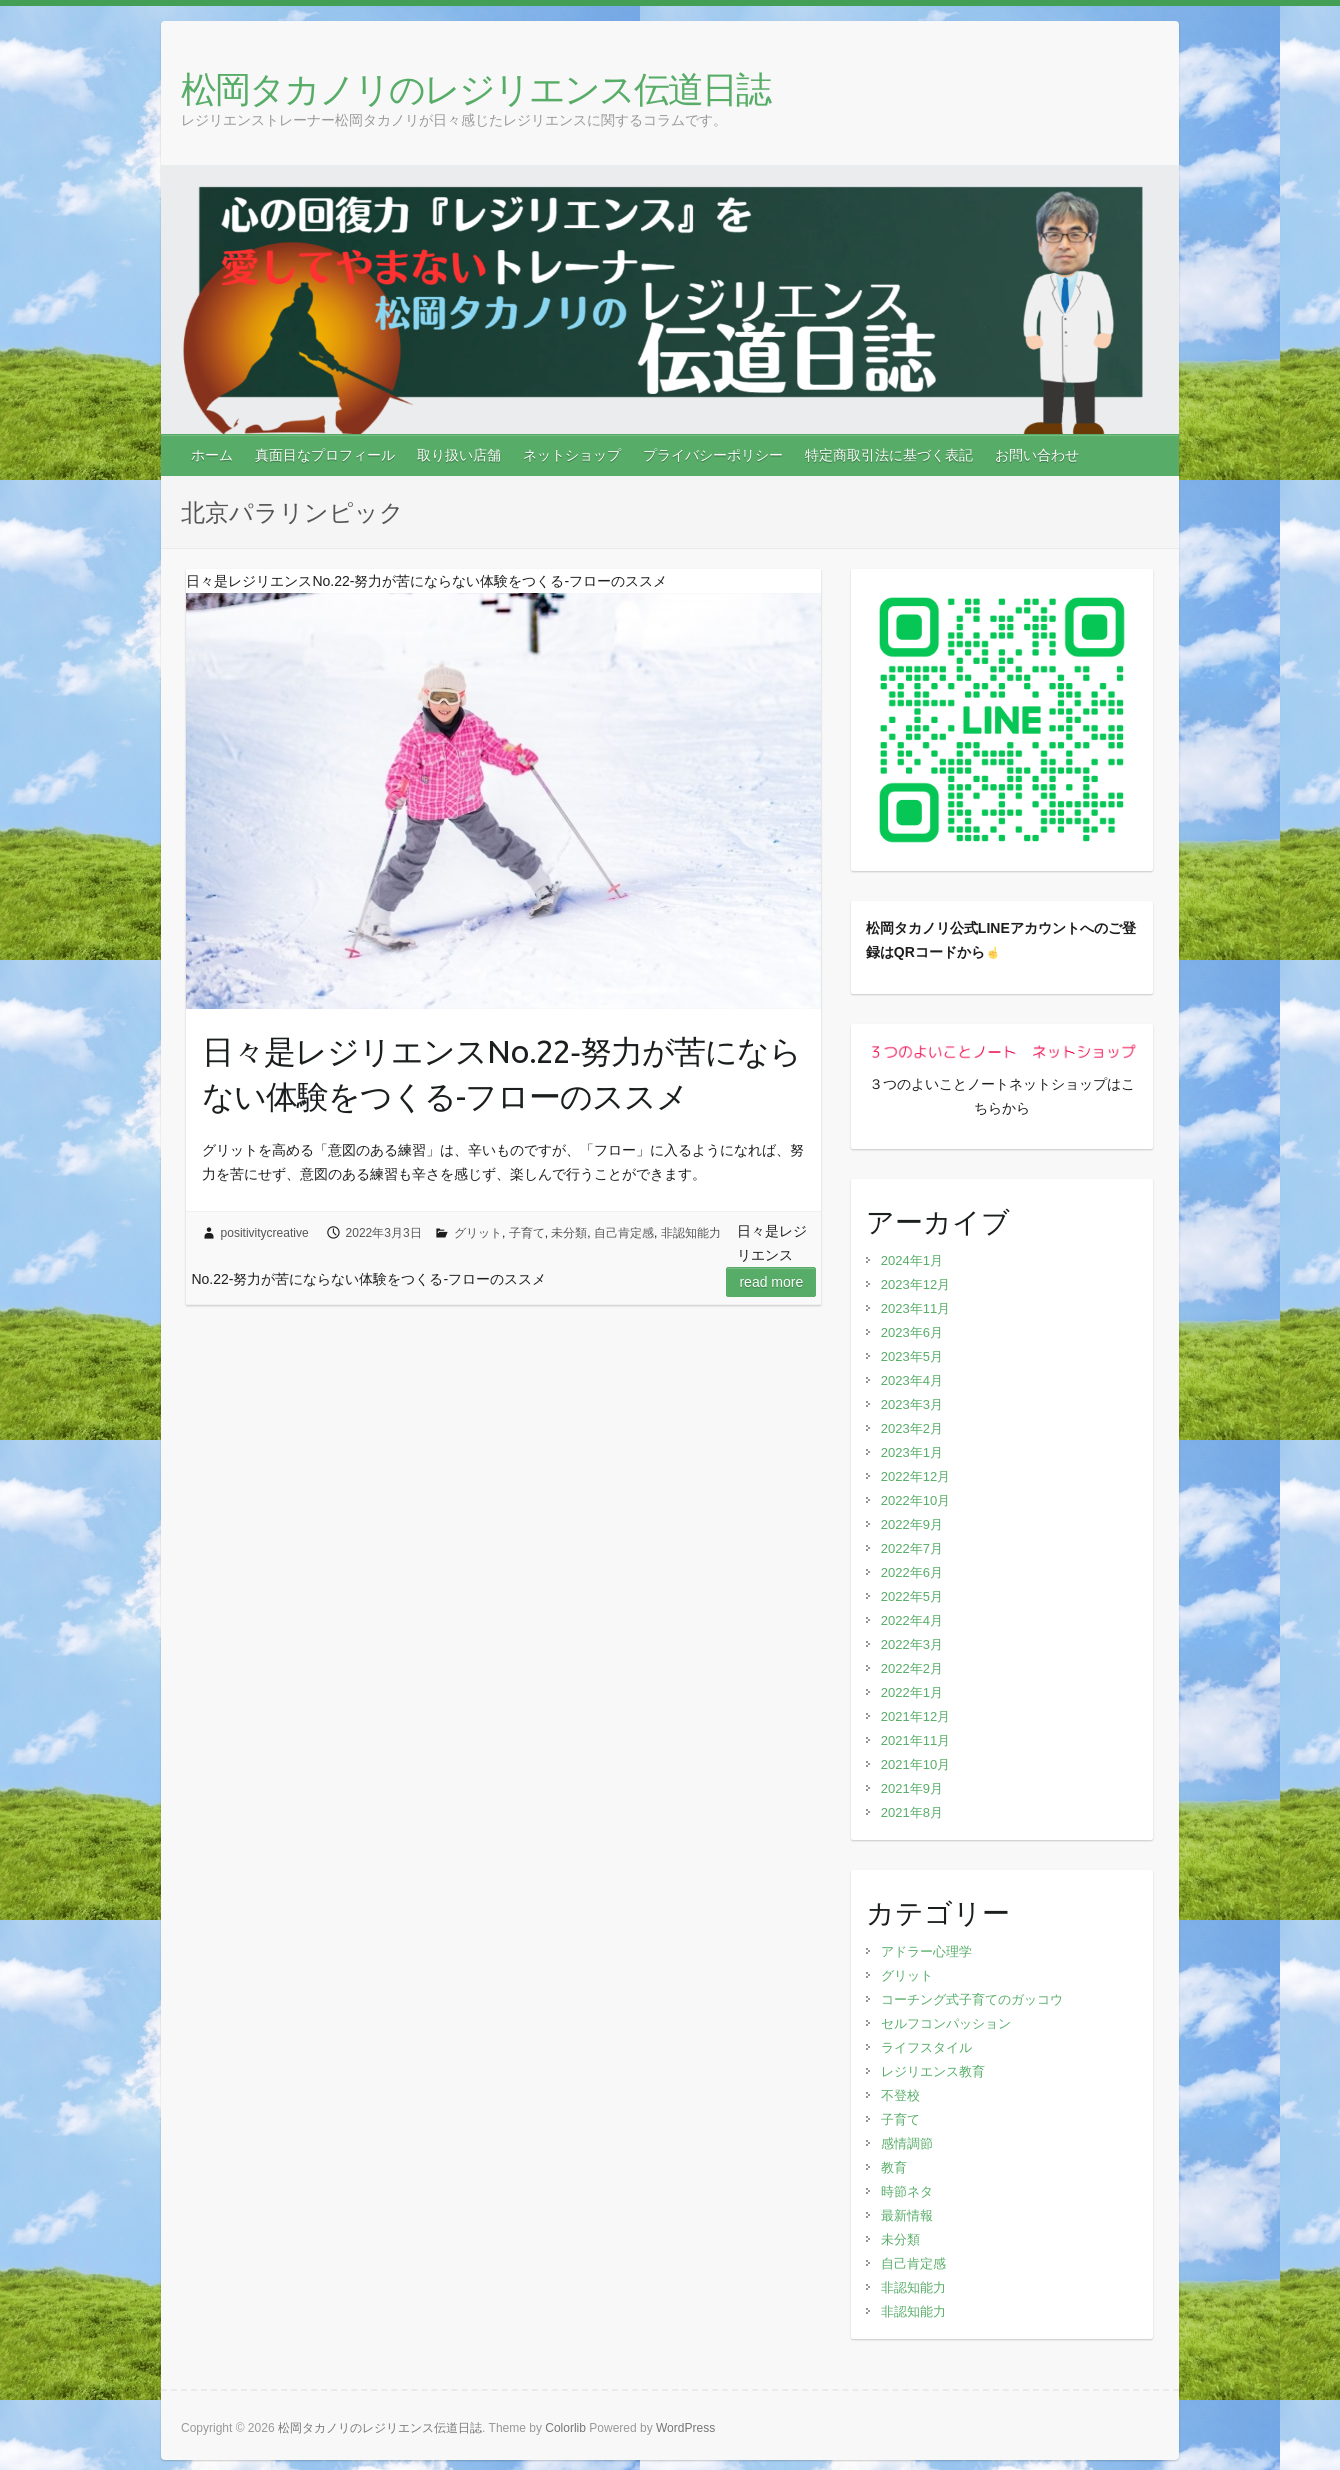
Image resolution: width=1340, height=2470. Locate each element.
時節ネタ (907, 2191)
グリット (478, 1233)
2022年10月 (915, 1500)
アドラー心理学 (926, 1951)
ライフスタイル (926, 2047)
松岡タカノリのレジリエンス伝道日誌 (475, 88)
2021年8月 (912, 1812)
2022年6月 (912, 1572)
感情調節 (907, 2143)
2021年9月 (912, 1788)
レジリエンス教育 (933, 2071)
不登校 (900, 2095)
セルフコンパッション (946, 2023)
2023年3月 (912, 1404)
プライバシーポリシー (713, 455)
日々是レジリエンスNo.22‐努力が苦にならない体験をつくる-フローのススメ (501, 1073)
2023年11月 (915, 1308)
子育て (527, 1233)
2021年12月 (915, 1716)
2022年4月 (912, 1620)
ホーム (212, 455)
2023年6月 (912, 1332)
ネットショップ (572, 455)
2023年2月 (912, 1428)
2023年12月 (915, 1284)
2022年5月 (912, 1596)
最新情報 (907, 2215)
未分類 (569, 1233)
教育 (894, 2167)
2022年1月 (912, 1692)
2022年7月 (912, 1548)
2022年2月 (912, 1668)
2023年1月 (912, 1452)
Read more (771, 1282)
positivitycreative (265, 1233)
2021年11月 (915, 1740)
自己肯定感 (624, 1233)
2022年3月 (912, 1644)
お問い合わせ (1037, 455)
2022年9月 (912, 1524)
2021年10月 (915, 1764)
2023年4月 (912, 1380)
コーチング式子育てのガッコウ (972, 1999)
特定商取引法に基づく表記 (889, 455)
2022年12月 (915, 1476)
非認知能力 (691, 1233)
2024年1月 (912, 1260)
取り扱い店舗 (459, 455)
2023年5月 (912, 1356)
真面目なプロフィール (325, 455)
